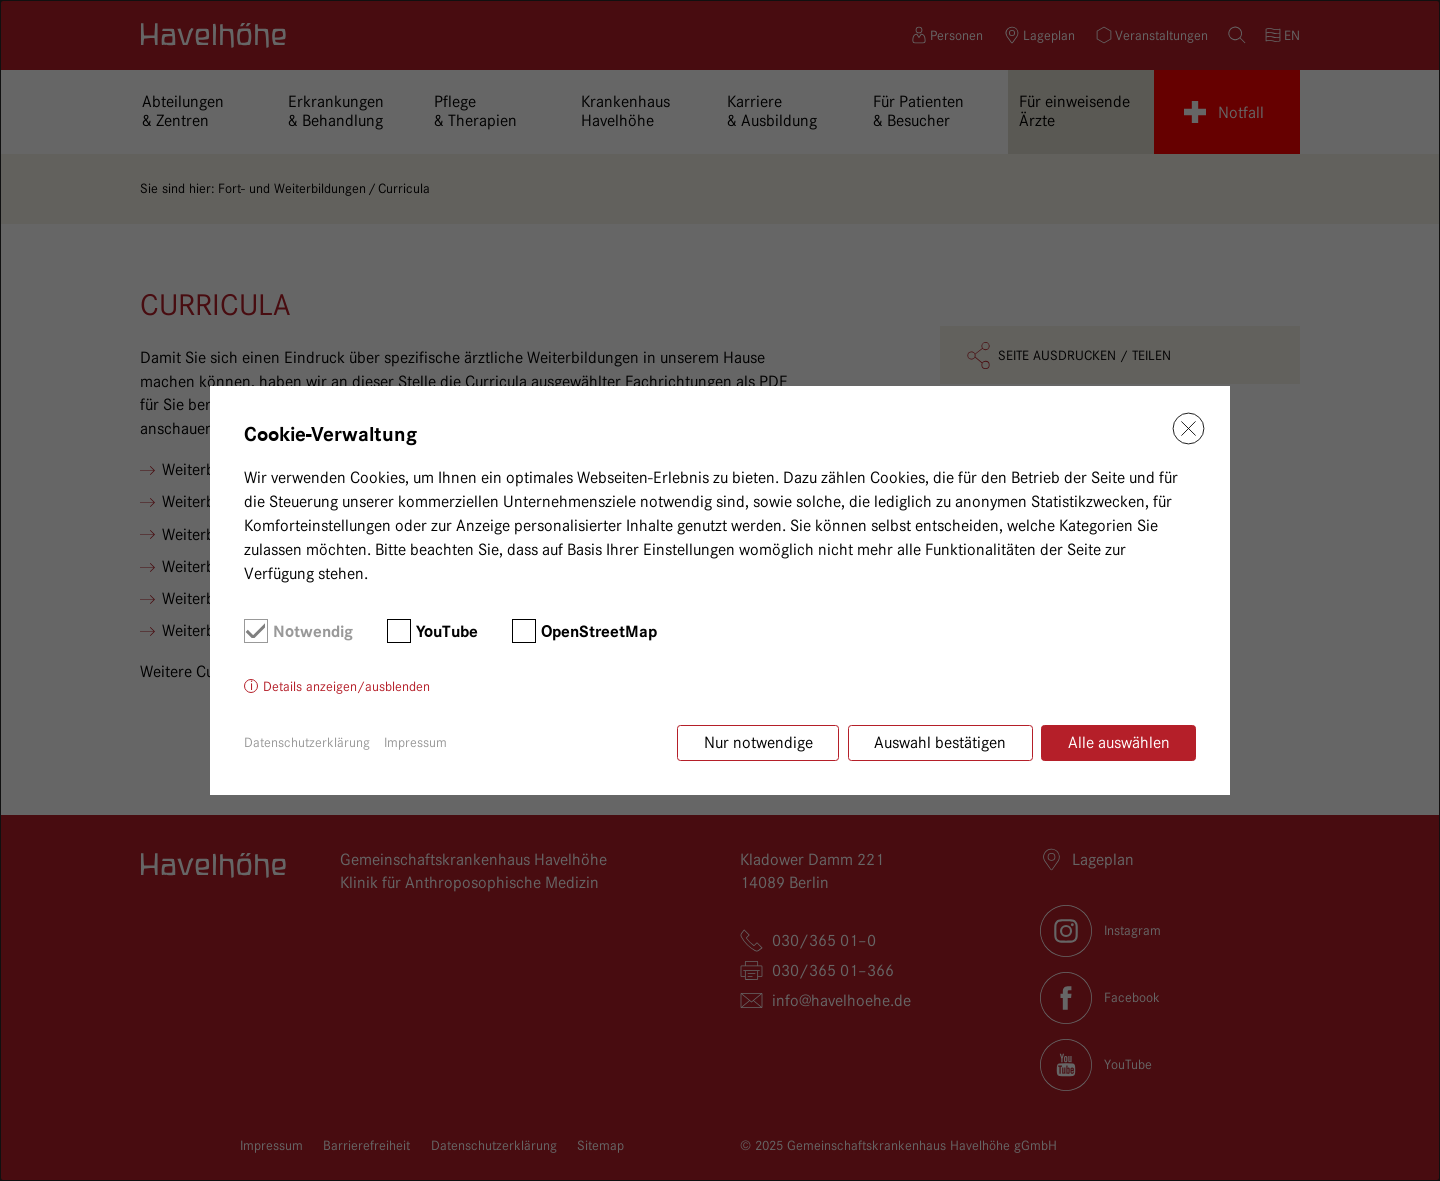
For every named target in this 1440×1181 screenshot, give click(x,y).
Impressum (415, 742)
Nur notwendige (758, 742)
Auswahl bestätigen (940, 742)
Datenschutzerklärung (307, 742)
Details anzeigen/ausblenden (346, 686)
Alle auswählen (1119, 742)
